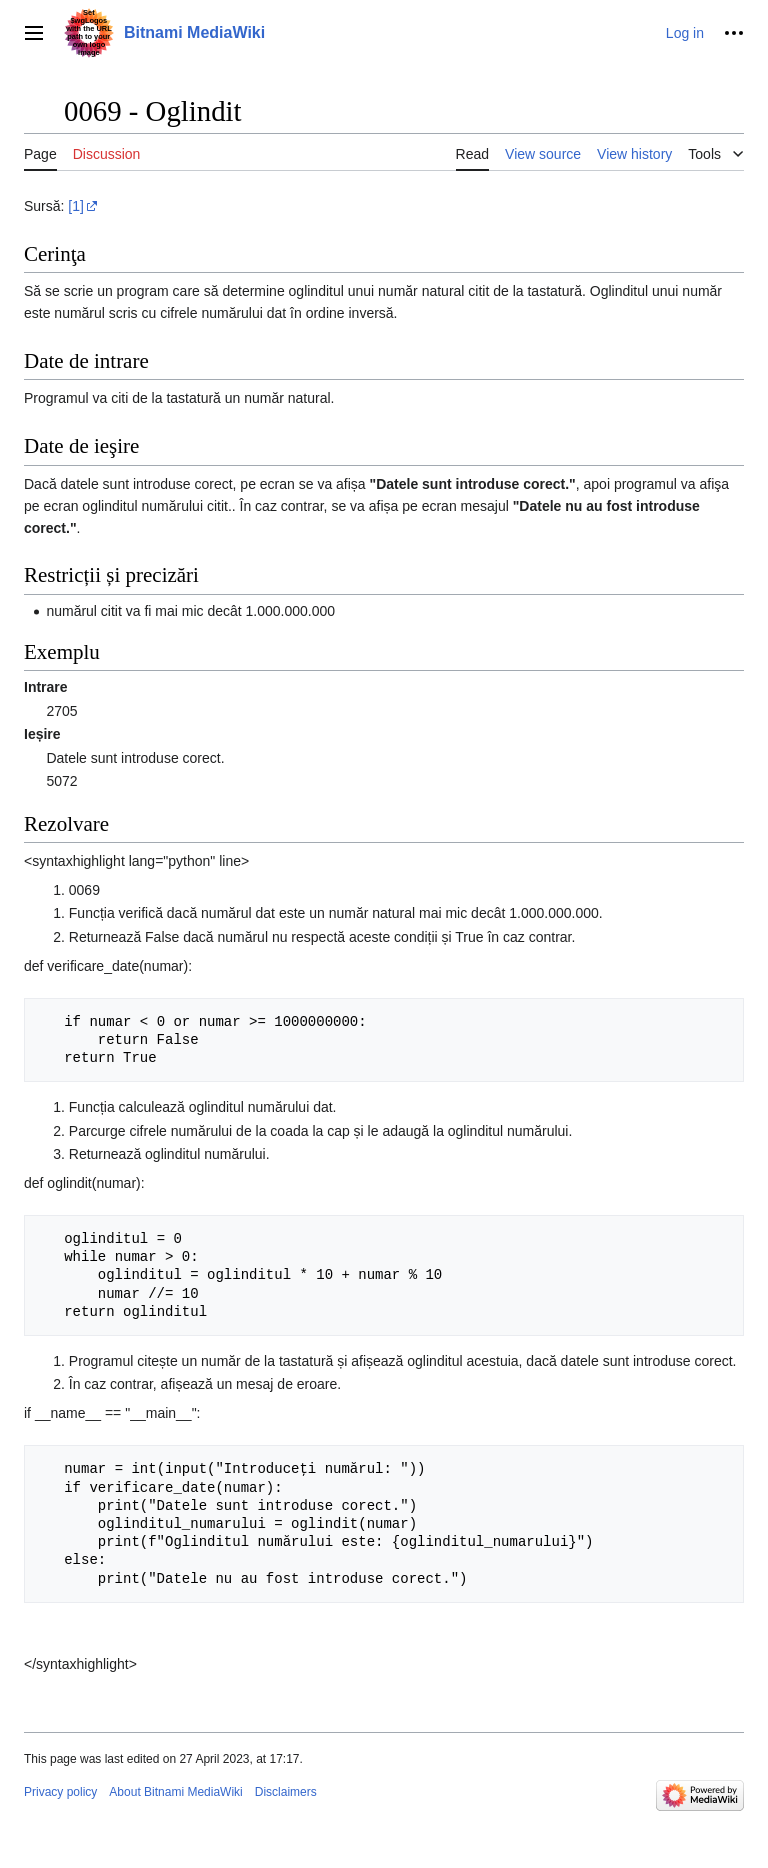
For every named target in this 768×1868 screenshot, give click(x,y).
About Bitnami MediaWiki (175, 1792)
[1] (76, 206)
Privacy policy (60, 1792)
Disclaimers (286, 1792)
